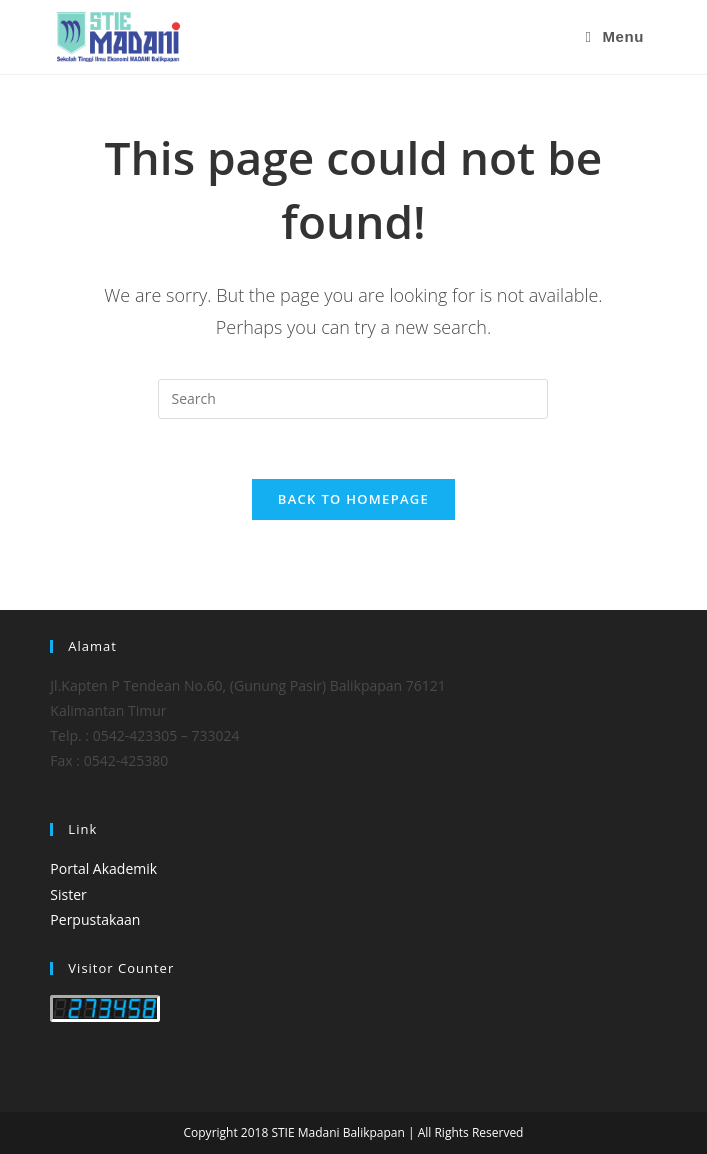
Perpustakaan (95, 919)
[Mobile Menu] (615, 37)
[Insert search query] (353, 399)
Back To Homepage (353, 499)
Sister (68, 894)
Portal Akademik (103, 868)
